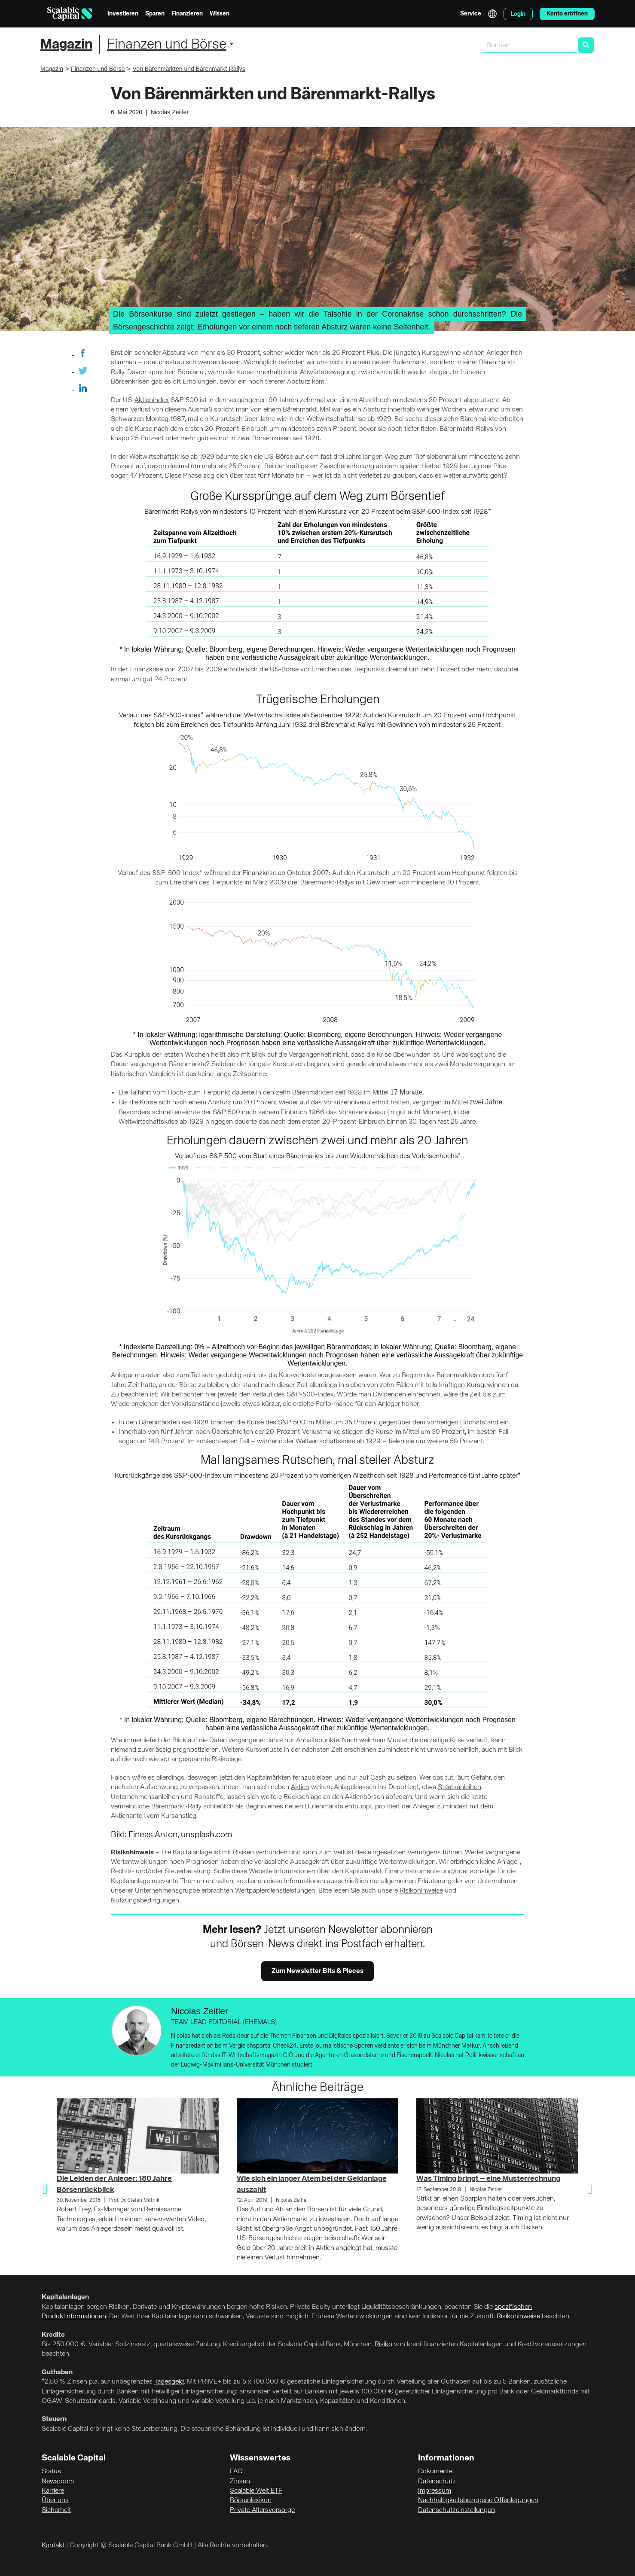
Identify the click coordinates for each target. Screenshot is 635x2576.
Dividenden (389, 1394)
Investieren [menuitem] (122, 14)
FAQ (236, 2471)
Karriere (53, 2491)
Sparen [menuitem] (155, 14)
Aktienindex (151, 400)
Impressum (434, 2491)
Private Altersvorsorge (262, 2510)
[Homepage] (69, 14)
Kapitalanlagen (65, 2297)
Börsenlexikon (251, 2500)
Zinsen (240, 2481)
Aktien (300, 1787)
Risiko (383, 2344)
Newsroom (58, 2481)
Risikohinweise (421, 1890)
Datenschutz (437, 2481)
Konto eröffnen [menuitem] (567, 14)
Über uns (55, 2500)
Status (51, 2471)
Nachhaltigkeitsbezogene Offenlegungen (478, 2500)
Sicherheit (56, 2510)
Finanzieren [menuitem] (187, 14)
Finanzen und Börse (166, 45)
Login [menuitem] (518, 14)
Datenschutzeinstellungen (456, 2510)
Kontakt (53, 2545)
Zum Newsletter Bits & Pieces (317, 1971)
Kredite (53, 2335)
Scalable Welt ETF (256, 2491)
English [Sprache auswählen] (492, 13)
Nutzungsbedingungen (145, 1900)
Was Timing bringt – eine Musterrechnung (488, 2179)
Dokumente (435, 2471)
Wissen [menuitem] (219, 14)
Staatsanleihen (459, 1787)
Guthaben (57, 2372)
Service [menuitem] (470, 14)
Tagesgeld (169, 2381)
